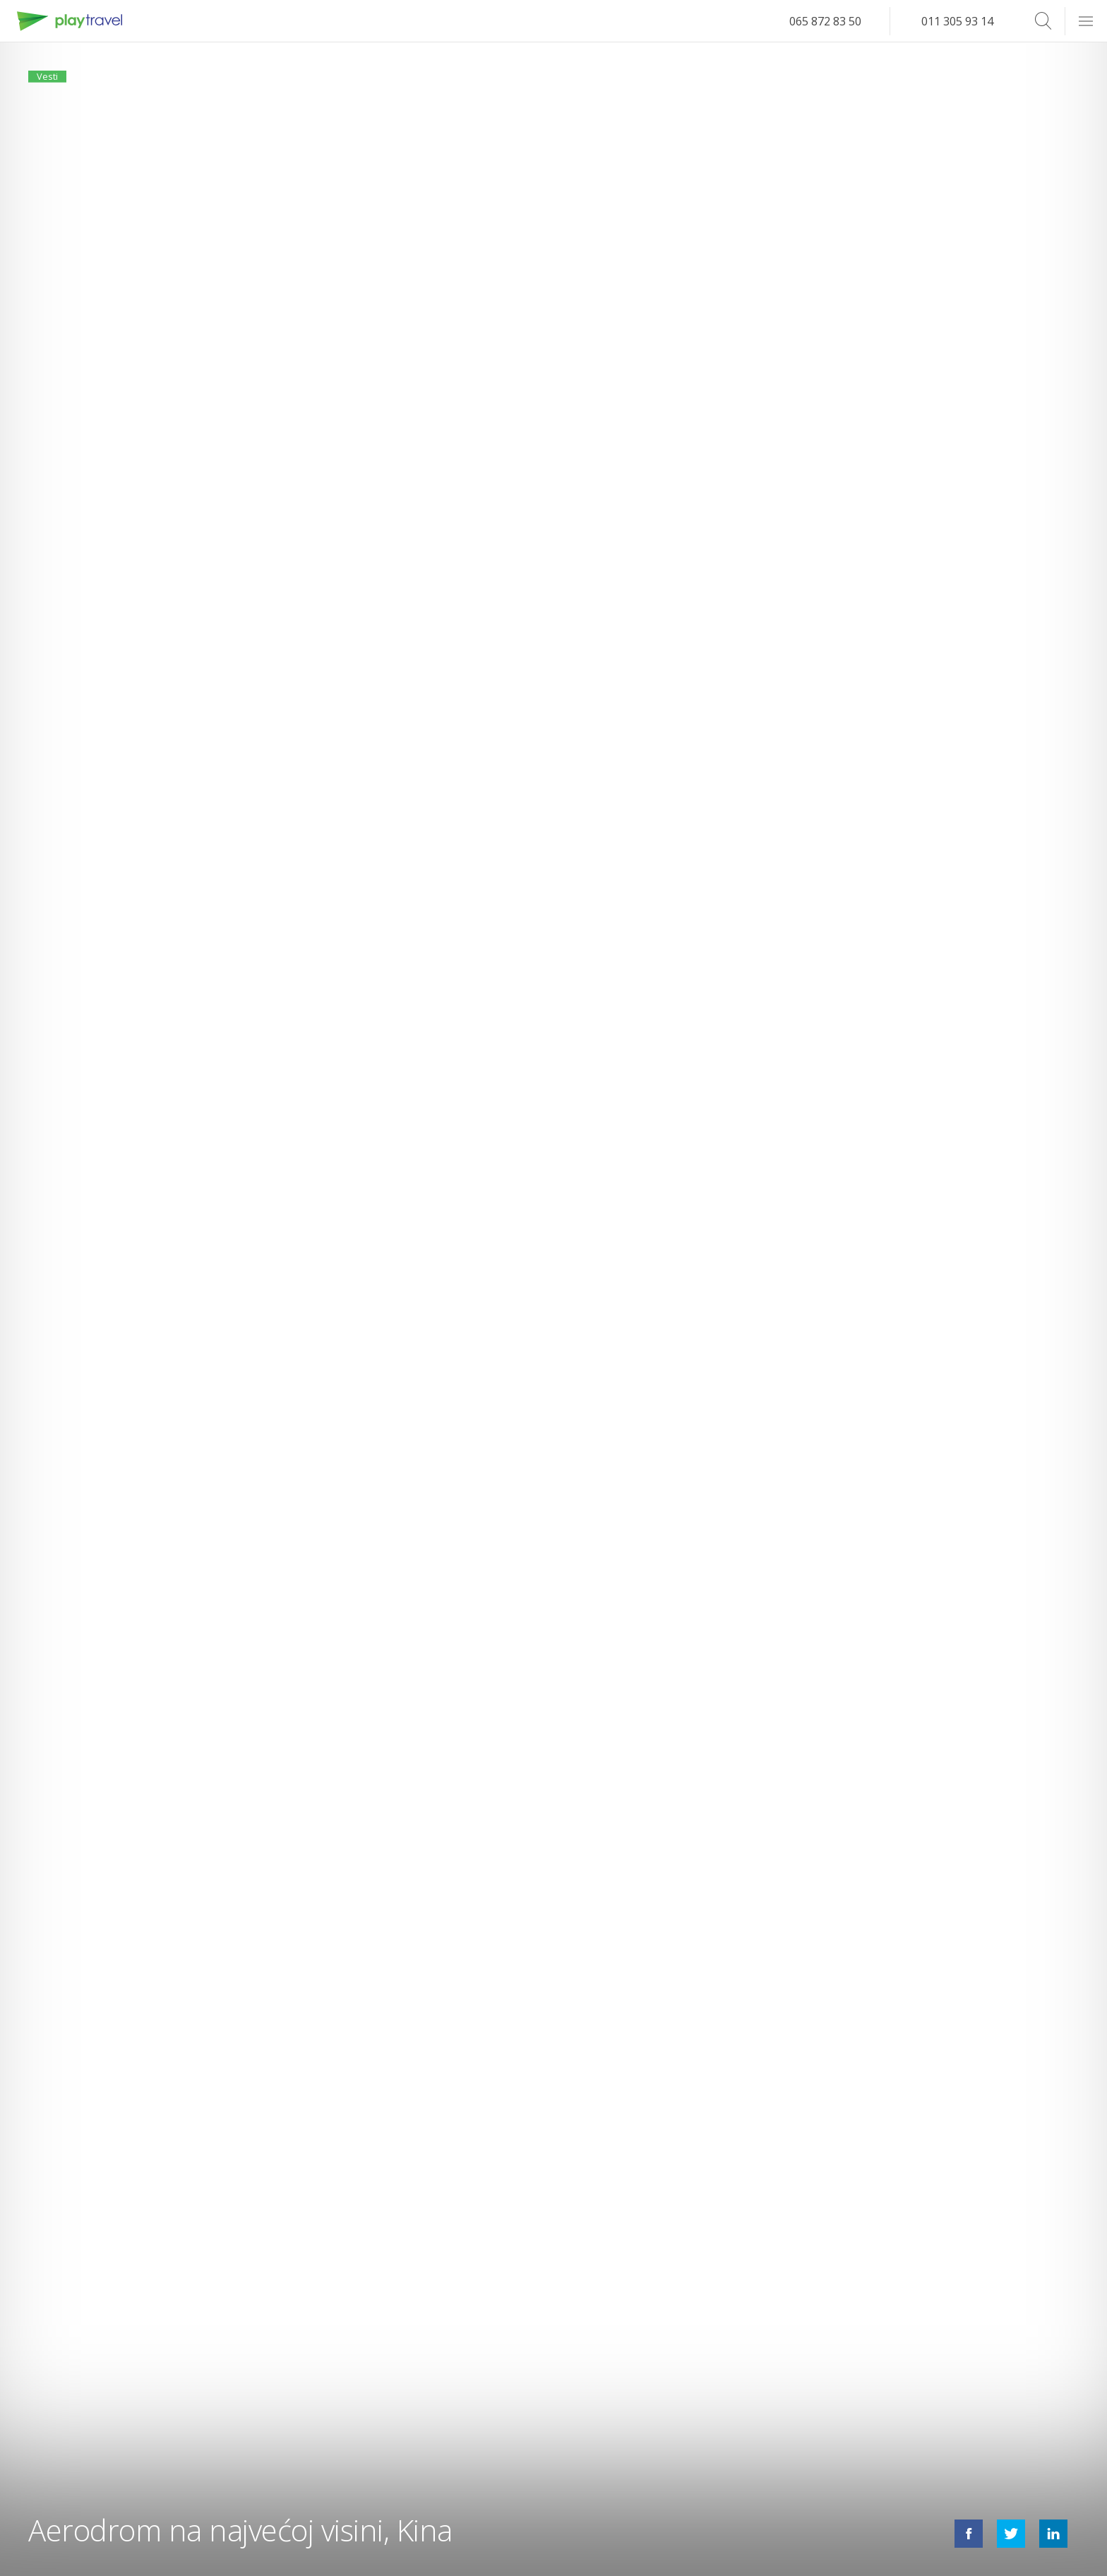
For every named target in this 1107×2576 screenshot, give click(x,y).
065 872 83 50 (825, 21)
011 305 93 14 (957, 21)
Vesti (55, 83)
